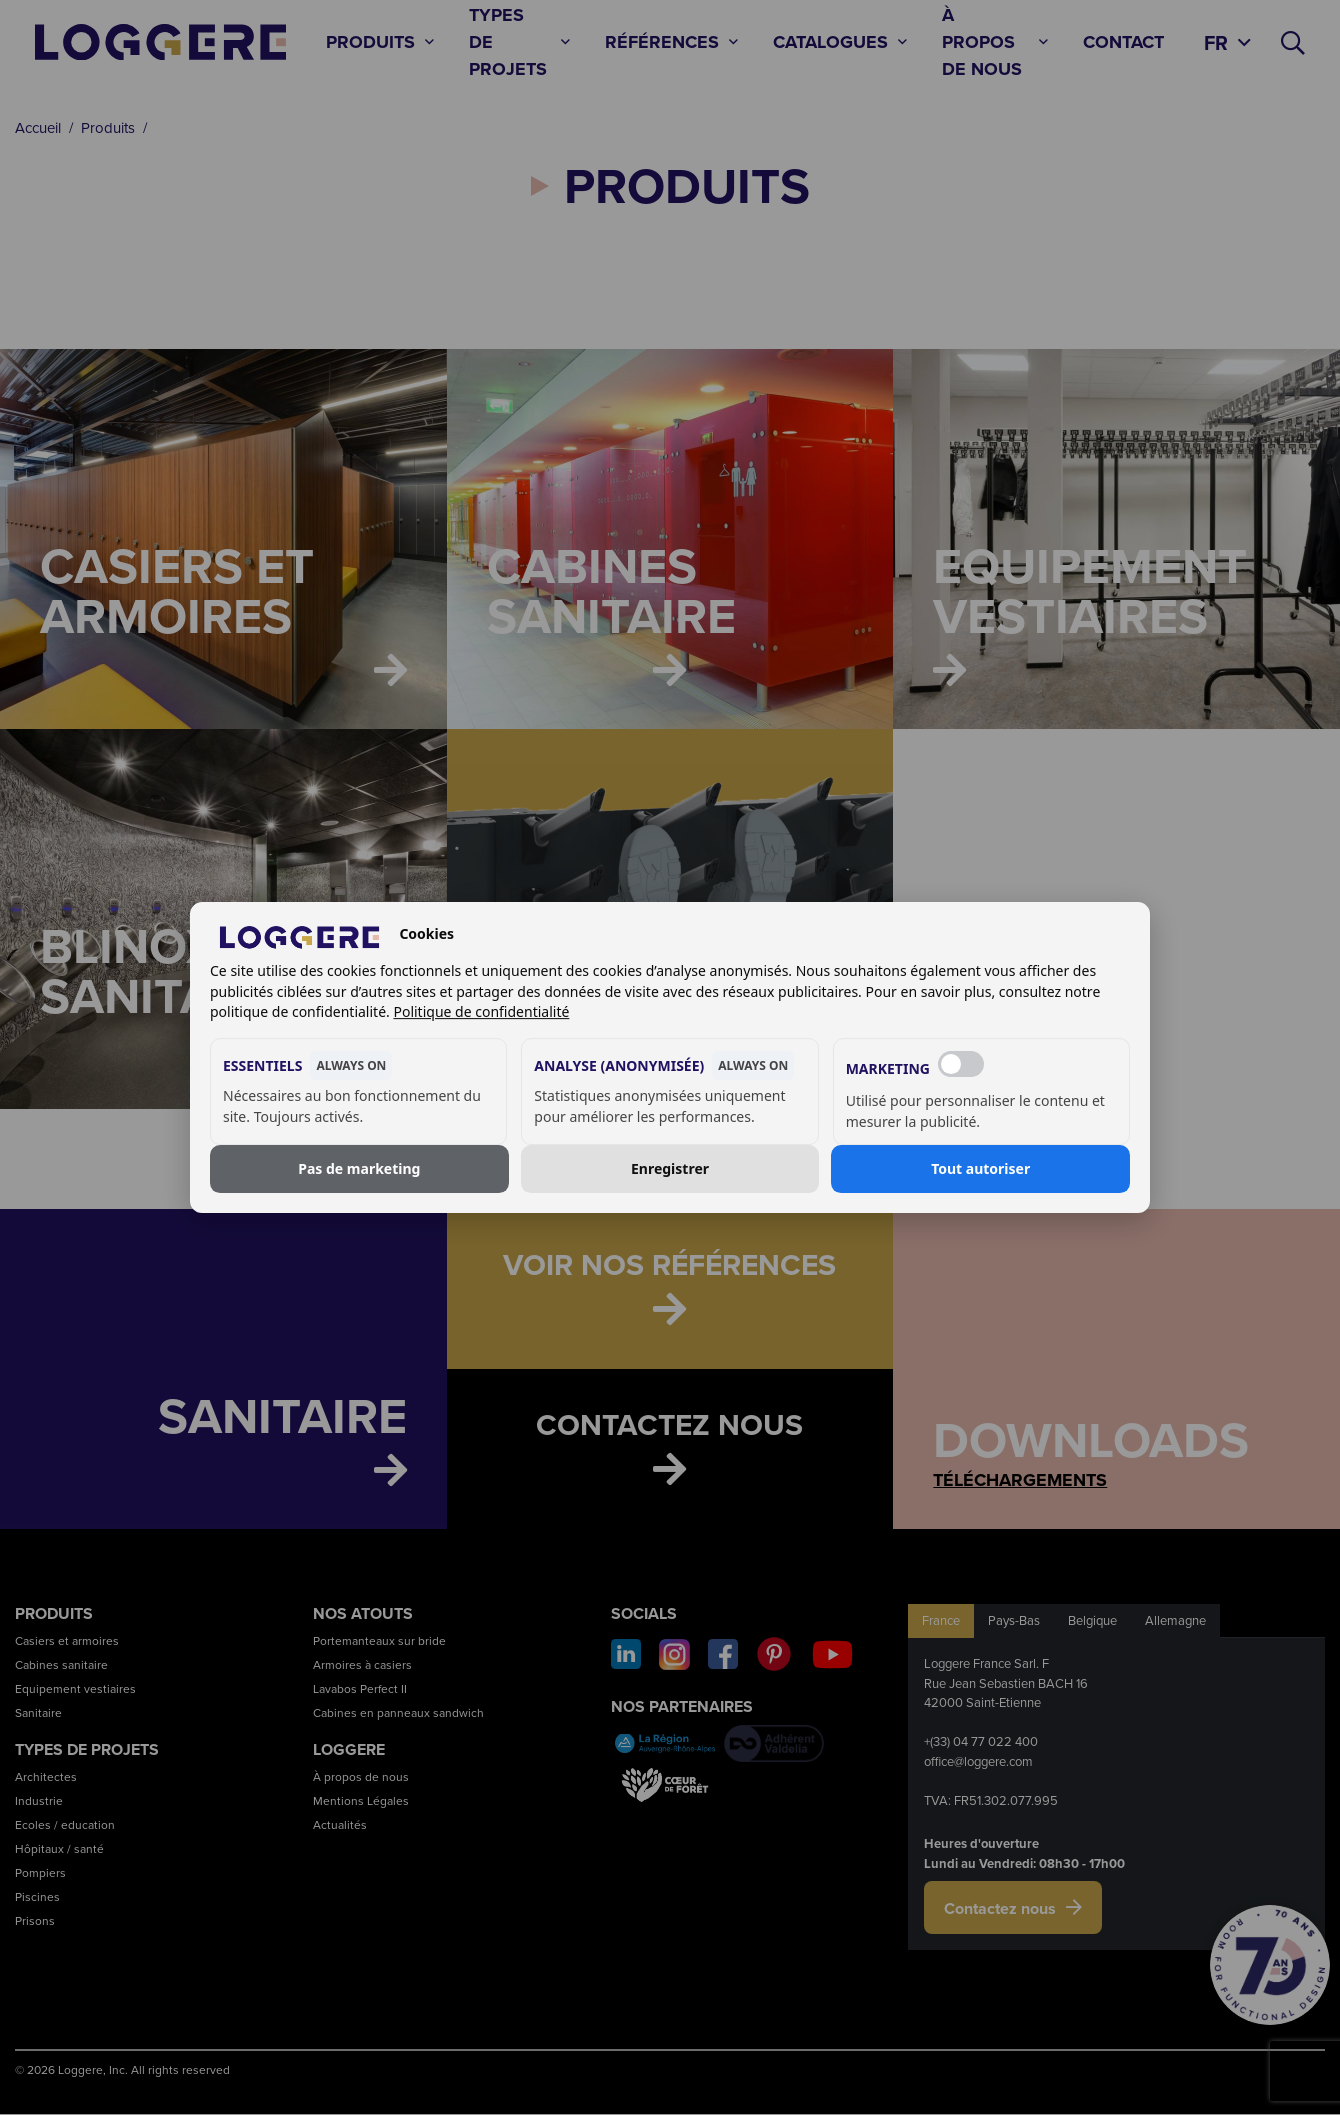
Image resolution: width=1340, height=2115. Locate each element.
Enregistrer (670, 1168)
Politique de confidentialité (481, 1011)
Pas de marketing (359, 1168)
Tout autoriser (980, 1168)
